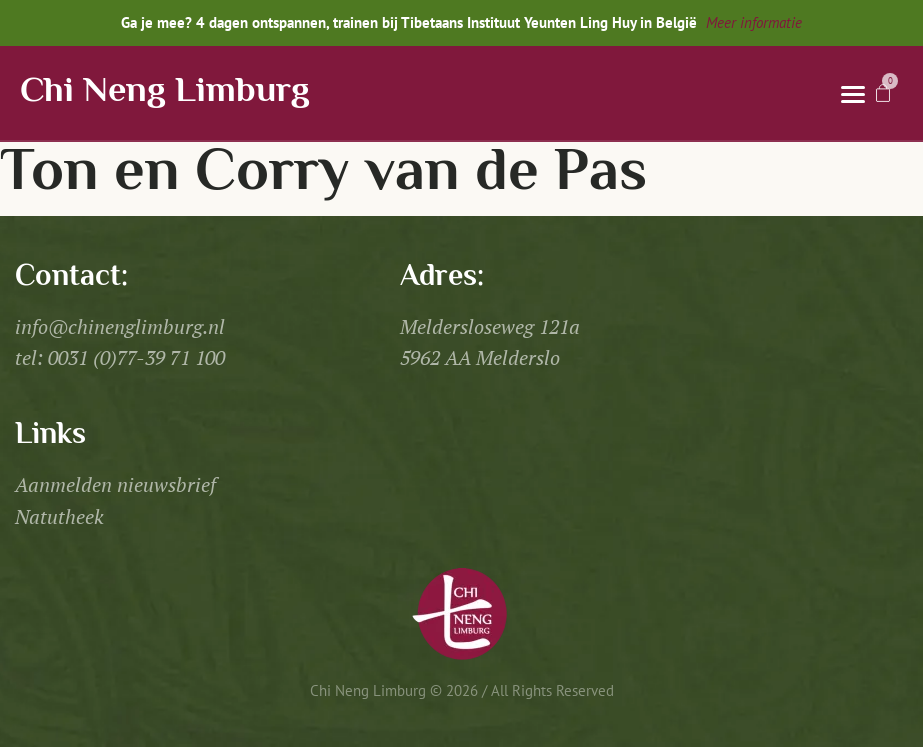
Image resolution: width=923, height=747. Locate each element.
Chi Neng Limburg (165, 92)
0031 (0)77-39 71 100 (136, 358)
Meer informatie (754, 22)
